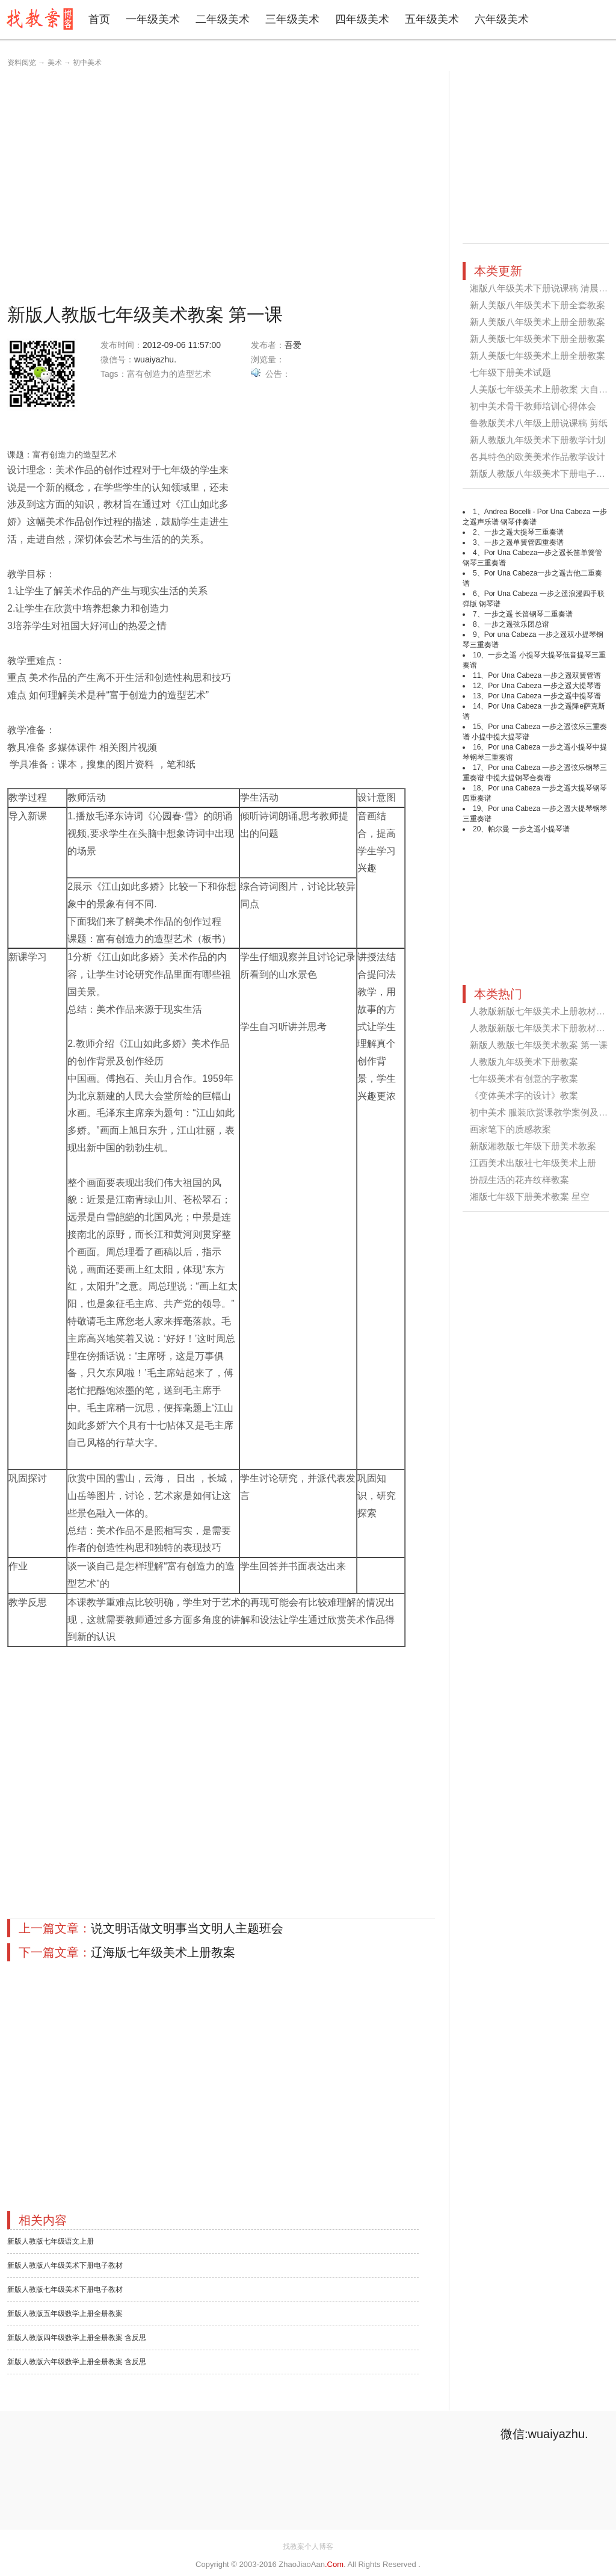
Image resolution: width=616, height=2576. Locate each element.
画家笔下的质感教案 (510, 1129)
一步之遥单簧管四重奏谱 (524, 542)
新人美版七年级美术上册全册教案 (537, 355)
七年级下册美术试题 (510, 372)
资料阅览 (21, 62)
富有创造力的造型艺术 (169, 374)
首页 (99, 19)
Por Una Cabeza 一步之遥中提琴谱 (544, 696)
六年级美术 (502, 19)
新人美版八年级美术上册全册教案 (537, 322)
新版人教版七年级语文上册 (50, 2241)
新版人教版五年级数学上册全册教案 (65, 2313)
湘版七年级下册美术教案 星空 (530, 1196)
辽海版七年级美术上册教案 (163, 1952)
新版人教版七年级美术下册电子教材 (65, 2289)
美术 (55, 62)
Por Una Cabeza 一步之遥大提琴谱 (544, 685)
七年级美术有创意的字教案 (524, 1078)
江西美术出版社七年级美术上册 (533, 1163)
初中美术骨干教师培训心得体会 (533, 406)
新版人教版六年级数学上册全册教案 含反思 (76, 2361)
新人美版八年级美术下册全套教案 (537, 305)
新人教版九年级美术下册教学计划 (537, 440)
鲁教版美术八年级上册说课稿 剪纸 (539, 423)
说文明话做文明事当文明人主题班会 (187, 1928)
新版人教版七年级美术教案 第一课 (539, 1045)
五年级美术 (432, 19)
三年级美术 (292, 19)
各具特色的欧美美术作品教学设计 (537, 457)
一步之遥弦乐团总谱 (516, 624)
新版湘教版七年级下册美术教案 (533, 1146)
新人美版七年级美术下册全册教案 (537, 339)
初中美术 (87, 62)
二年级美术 (223, 19)
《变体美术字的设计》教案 (524, 1095)
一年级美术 (153, 19)
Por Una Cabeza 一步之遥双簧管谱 (544, 675)
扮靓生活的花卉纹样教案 (519, 1180)
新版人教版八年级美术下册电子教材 (65, 2265)
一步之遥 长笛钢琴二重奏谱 (528, 614)
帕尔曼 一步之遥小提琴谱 (528, 829)
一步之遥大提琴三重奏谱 (524, 532)
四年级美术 (362, 19)
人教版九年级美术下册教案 (524, 1062)
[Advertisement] (113, 184)
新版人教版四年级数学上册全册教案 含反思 (76, 2337)
